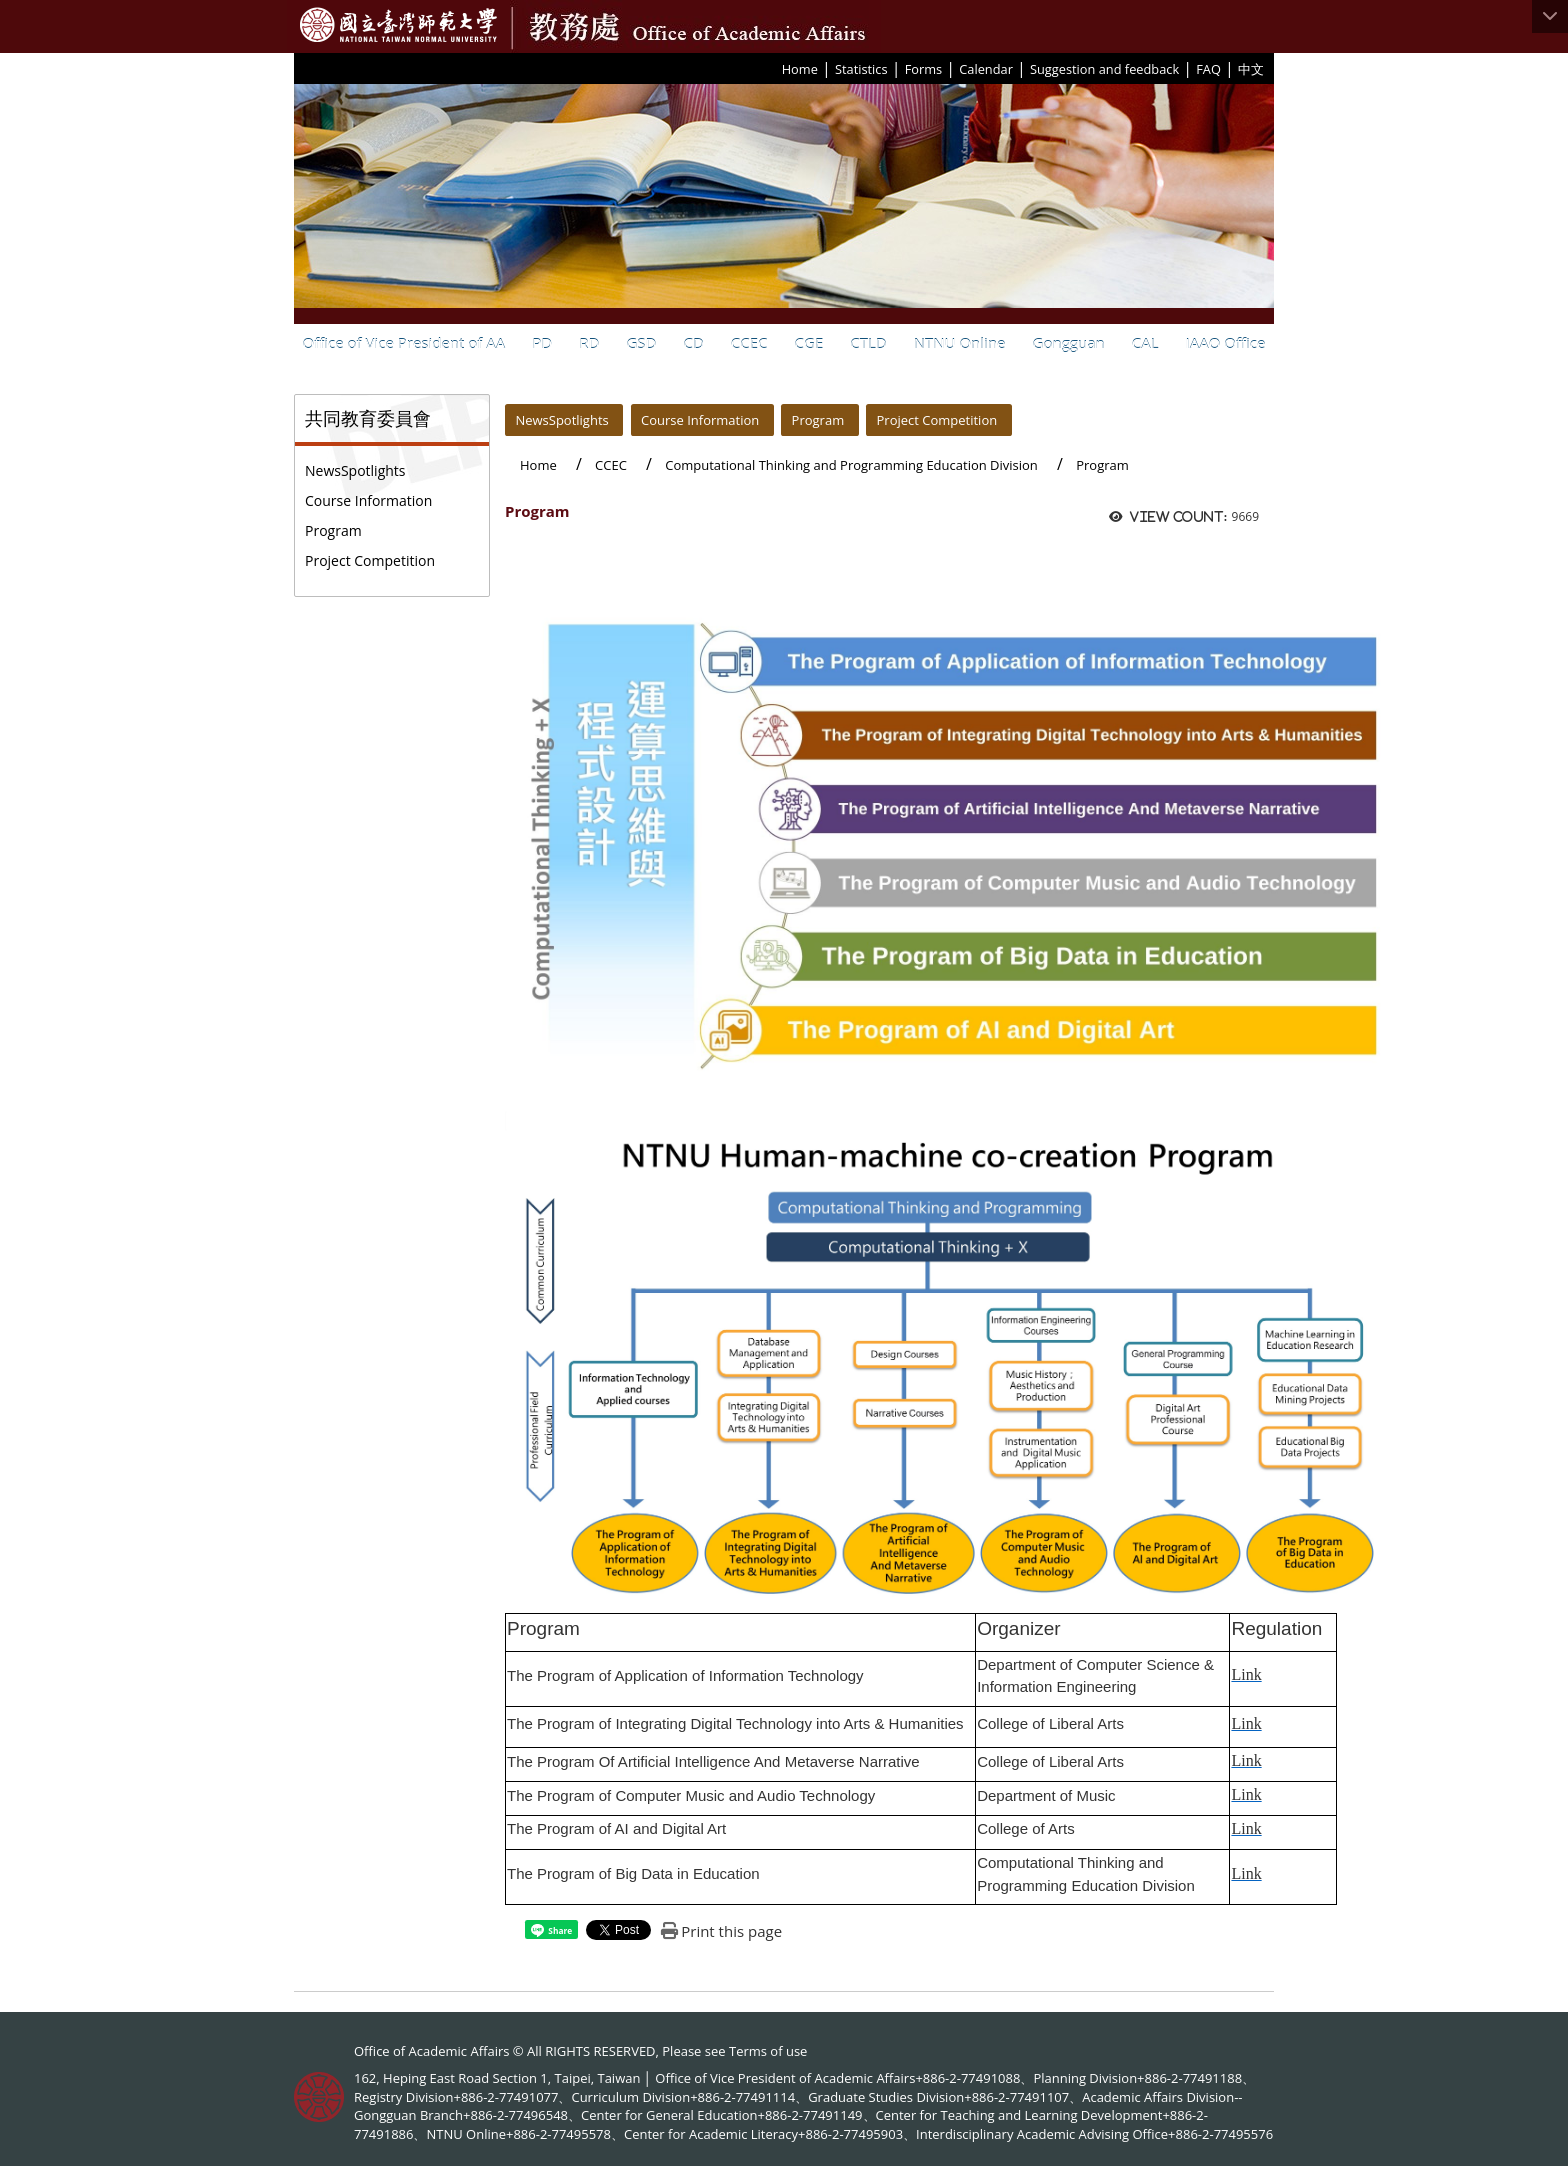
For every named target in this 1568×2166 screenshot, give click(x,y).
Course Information (368, 500)
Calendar (986, 69)
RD (589, 343)
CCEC (749, 343)
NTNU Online (960, 343)
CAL (1145, 343)
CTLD (868, 343)
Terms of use (768, 2051)
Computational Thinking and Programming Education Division (851, 465)
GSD (641, 343)
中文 (1251, 69)
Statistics (861, 69)
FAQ (1208, 69)
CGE (809, 343)
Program (333, 530)
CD (693, 343)
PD (542, 343)
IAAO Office (1226, 343)
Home (800, 69)
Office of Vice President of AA (404, 343)
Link (1246, 1674)
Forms (923, 69)
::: (775, 68)
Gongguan (1069, 343)
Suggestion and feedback (1104, 69)
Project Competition (370, 560)
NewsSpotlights (355, 470)
